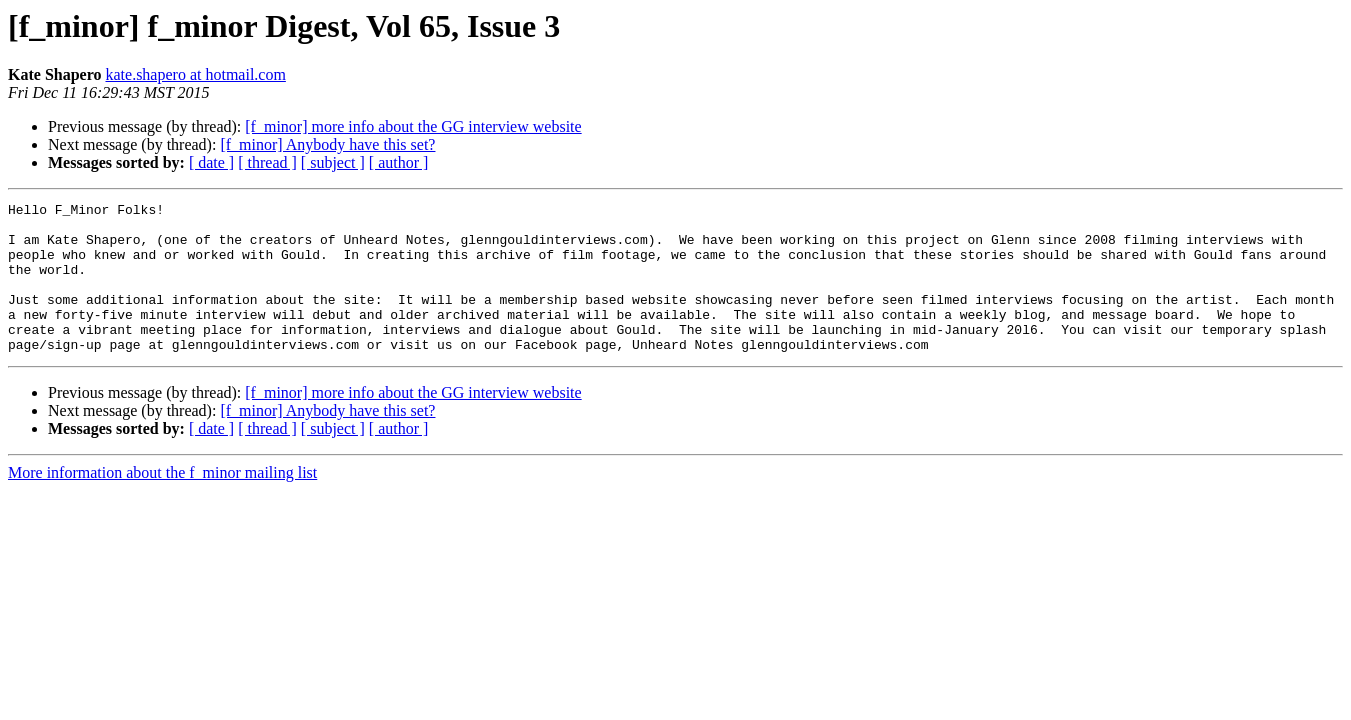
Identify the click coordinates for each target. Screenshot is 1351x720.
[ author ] (399, 162)
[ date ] (211, 162)
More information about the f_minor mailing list (162, 502)
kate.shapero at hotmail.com (195, 74)
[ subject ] (333, 162)
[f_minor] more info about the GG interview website (413, 126)
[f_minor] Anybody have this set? (327, 144)
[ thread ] (267, 162)
